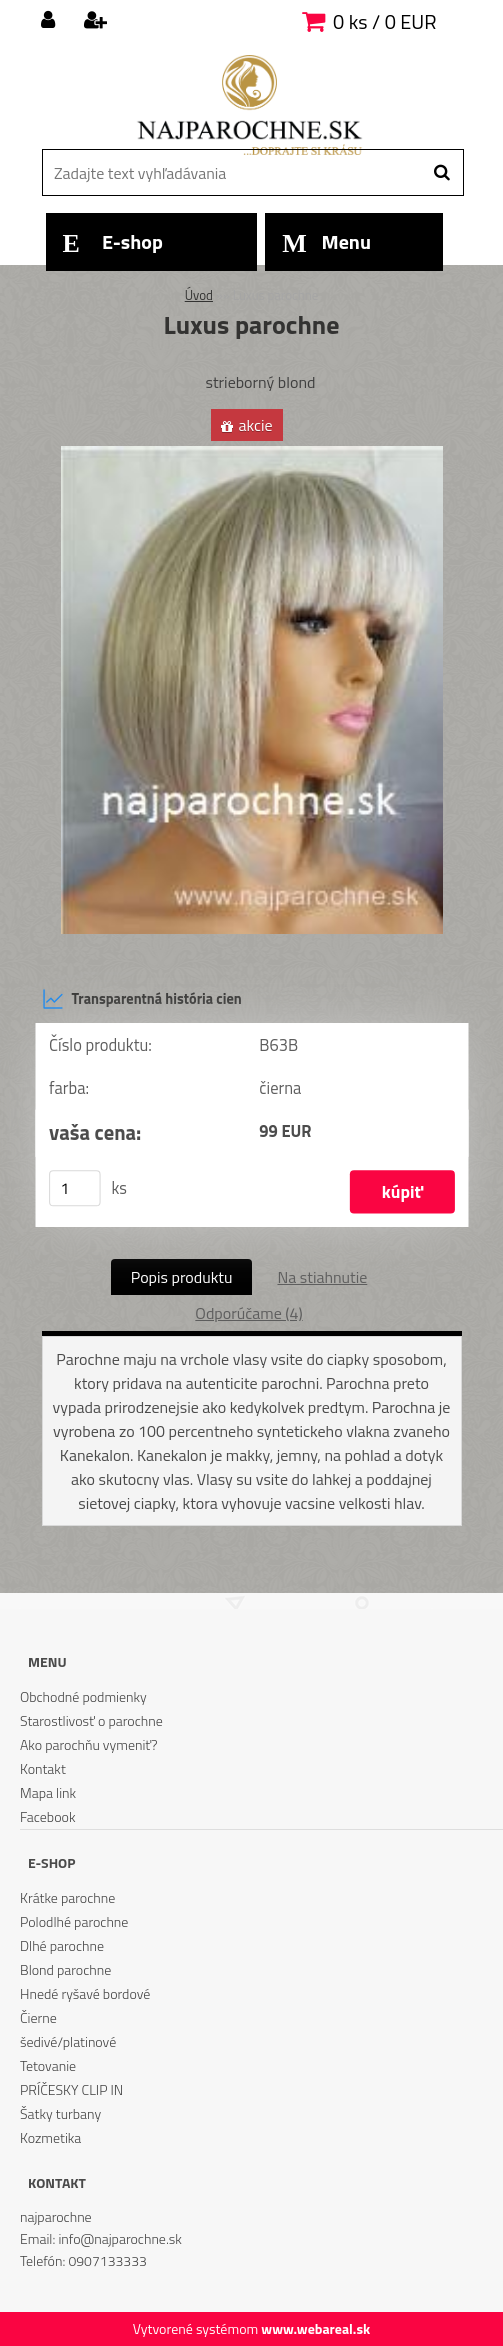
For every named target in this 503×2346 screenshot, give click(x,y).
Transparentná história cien (142, 999)
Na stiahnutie (322, 1277)
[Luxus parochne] (252, 454)
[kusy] (75, 1188)
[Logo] (249, 105)
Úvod (199, 295)
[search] (441, 173)
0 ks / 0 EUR (384, 21)
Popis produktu (182, 1277)
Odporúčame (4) (248, 1313)
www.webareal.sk (315, 2328)
